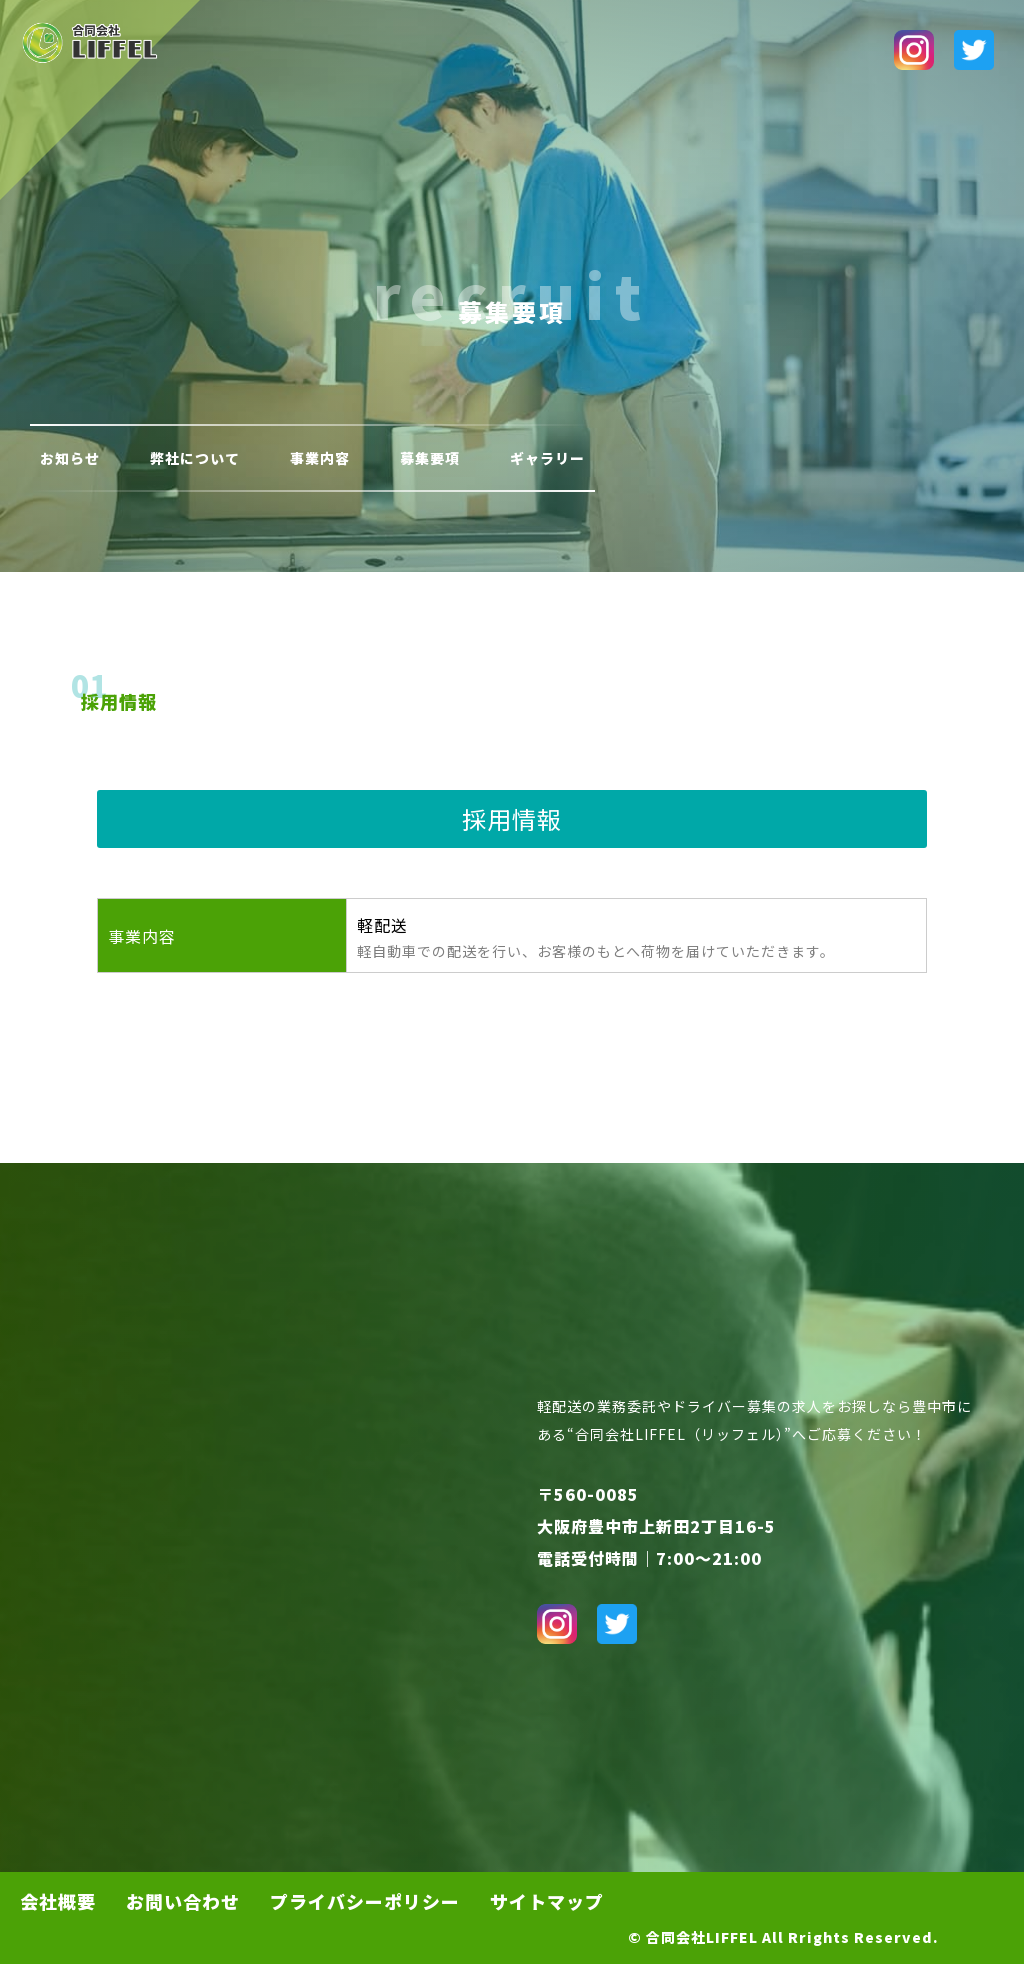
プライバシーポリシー (365, 1901)
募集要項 (430, 458)
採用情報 (119, 701)
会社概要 (58, 1901)
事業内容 (320, 458)
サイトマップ (547, 1901)
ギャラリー (547, 458)
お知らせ (70, 458)
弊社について (195, 458)
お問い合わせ (183, 1901)
